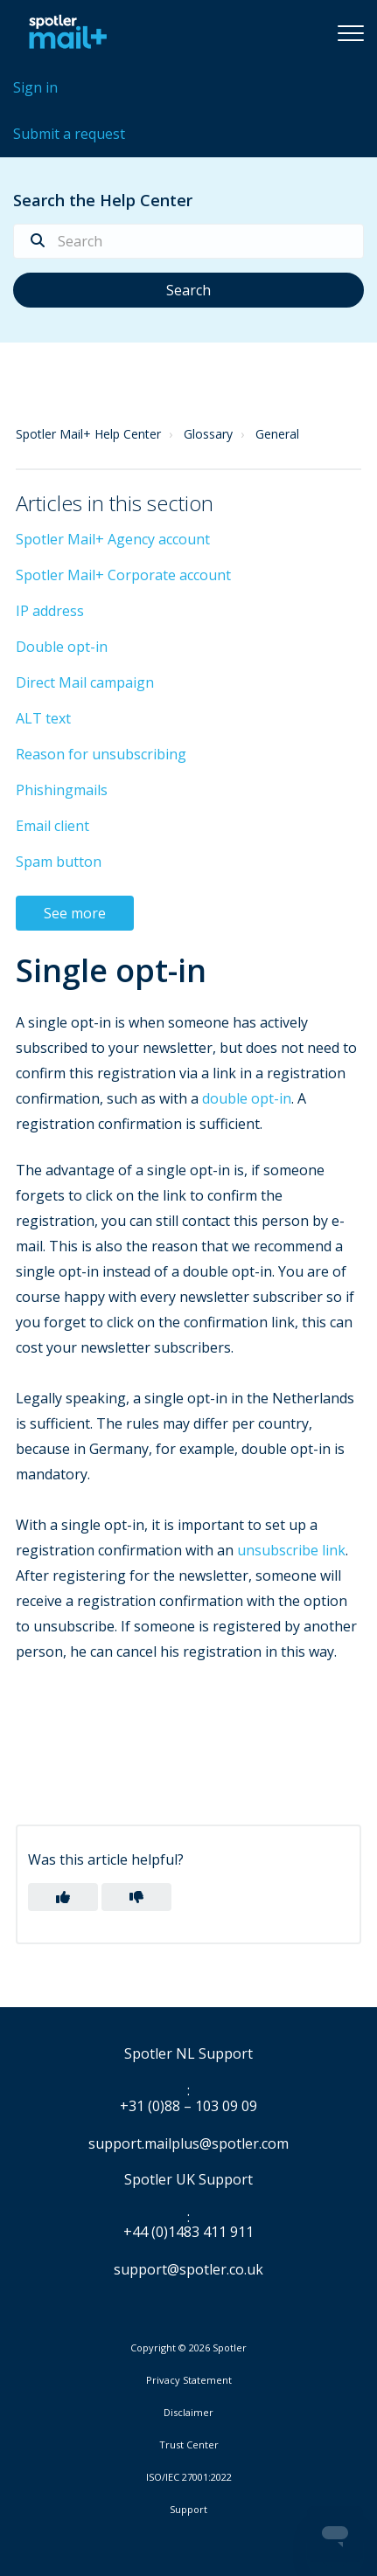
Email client (52, 825)
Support (188, 2509)
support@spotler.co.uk (188, 2269)
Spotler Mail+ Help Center (88, 434)
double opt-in (246, 1098)
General (277, 434)
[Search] (188, 241)
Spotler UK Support (188, 2180)
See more (75, 913)
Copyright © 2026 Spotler (188, 2348)
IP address (50, 610)
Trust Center (189, 2445)
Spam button (58, 861)
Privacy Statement (189, 2380)
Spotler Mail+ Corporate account (123, 575)
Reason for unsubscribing (101, 754)
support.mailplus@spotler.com (188, 2143)
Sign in (35, 87)
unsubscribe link (291, 1550)
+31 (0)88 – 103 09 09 (188, 2107)
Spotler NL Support (188, 2054)
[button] (351, 32)
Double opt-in (62, 646)
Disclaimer (188, 2412)
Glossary (208, 434)
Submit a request (69, 133)
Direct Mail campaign (85, 682)
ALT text (43, 718)
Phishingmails (62, 790)
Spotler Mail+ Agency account (113, 539)
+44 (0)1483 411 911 (188, 2232)
